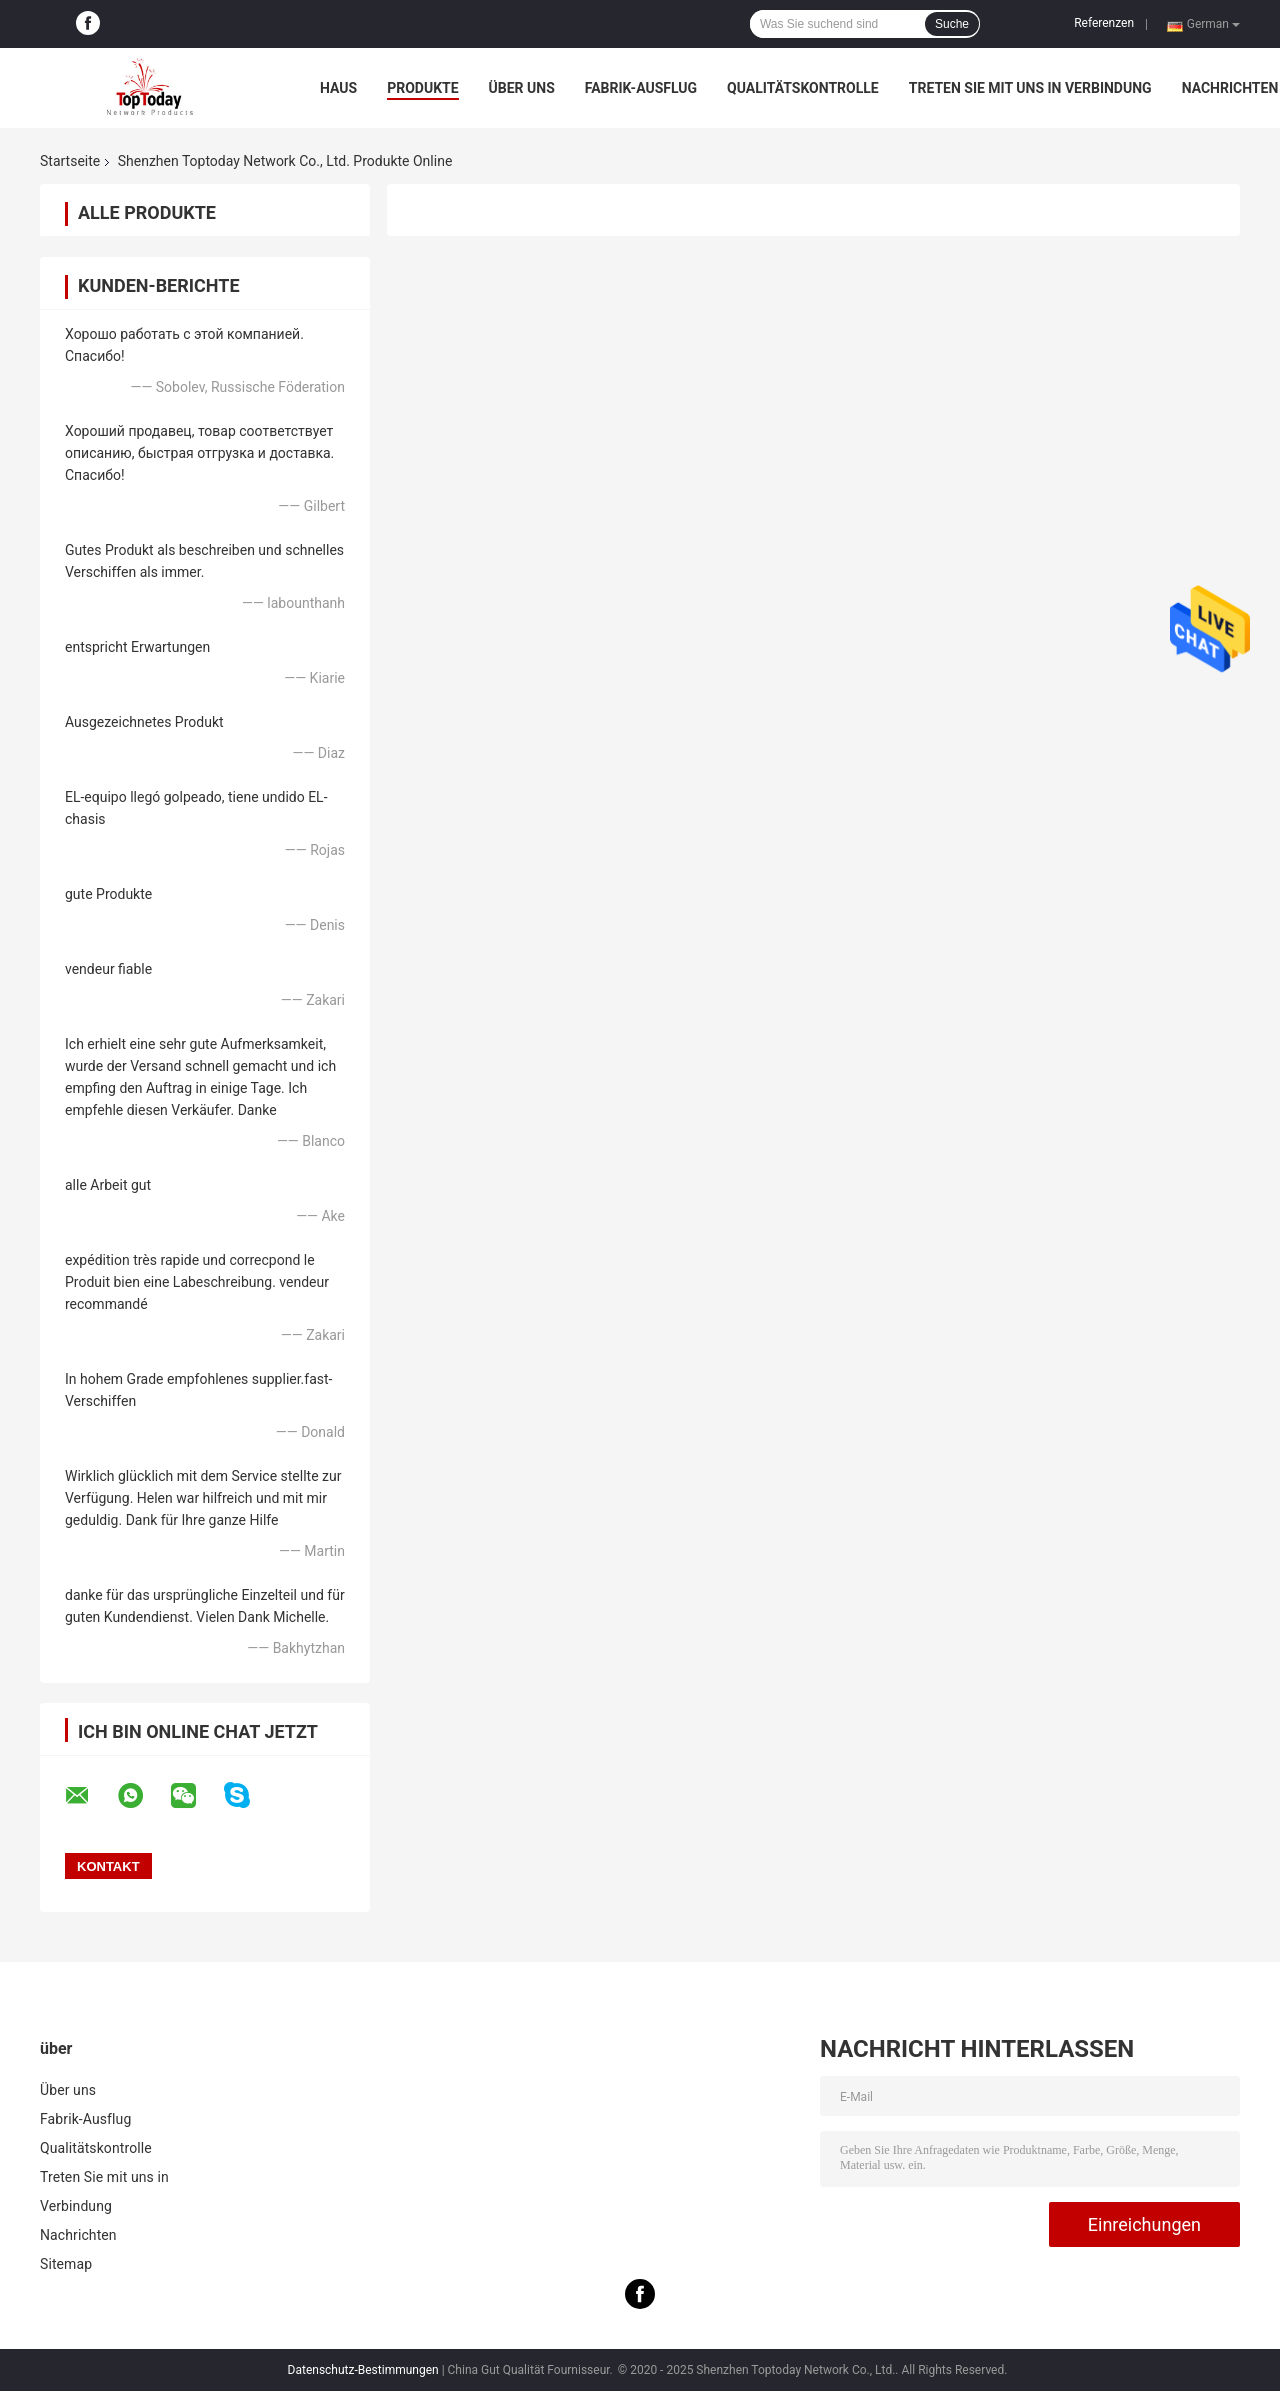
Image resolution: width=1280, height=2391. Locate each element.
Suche (952, 24)
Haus (338, 88)
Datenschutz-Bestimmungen (363, 2370)
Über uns (522, 88)
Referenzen (1104, 23)
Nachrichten (1230, 88)
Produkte (422, 88)
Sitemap (66, 2264)
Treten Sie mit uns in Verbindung (1030, 88)
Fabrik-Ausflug (641, 88)
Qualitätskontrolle (803, 88)
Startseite (70, 161)
